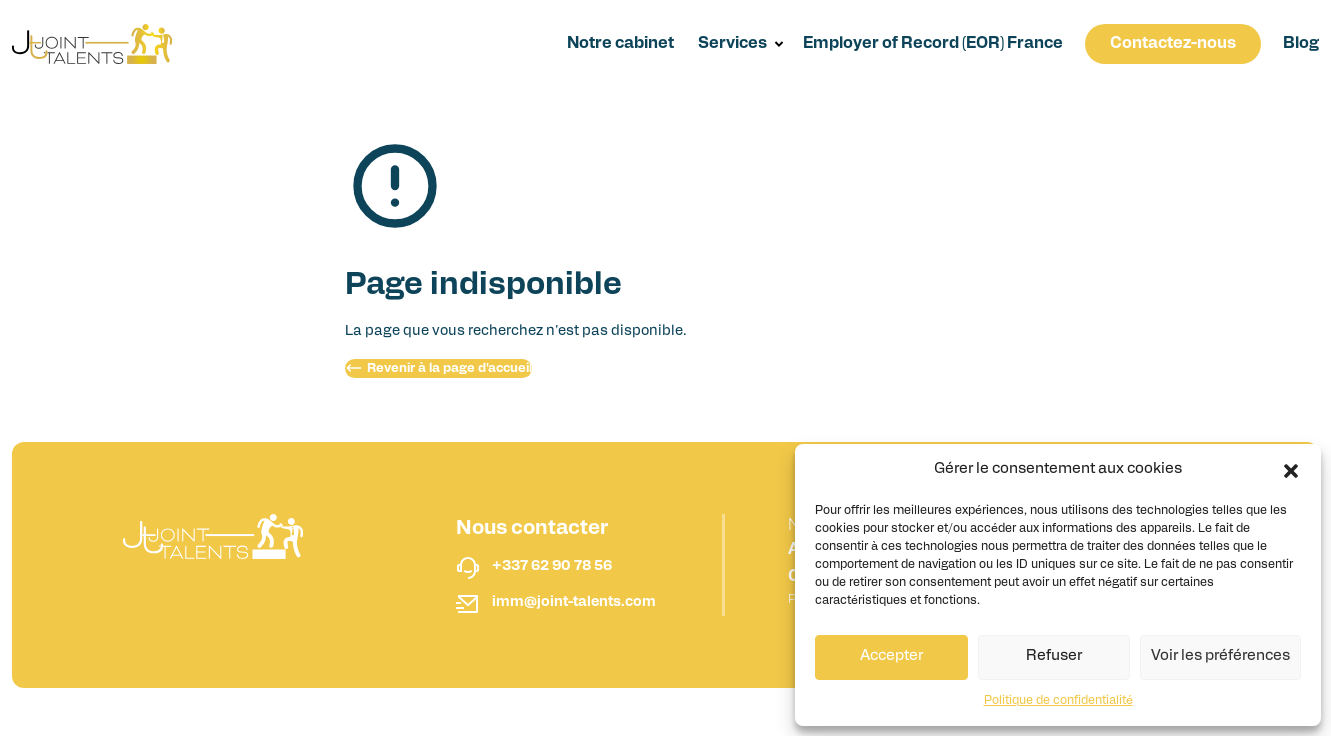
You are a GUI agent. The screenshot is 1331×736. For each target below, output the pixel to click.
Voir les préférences (1220, 656)
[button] (1291, 471)
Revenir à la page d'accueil (438, 368)
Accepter (891, 656)
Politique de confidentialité (1058, 701)
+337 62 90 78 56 (552, 566)
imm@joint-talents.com (574, 602)
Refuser (1054, 656)
